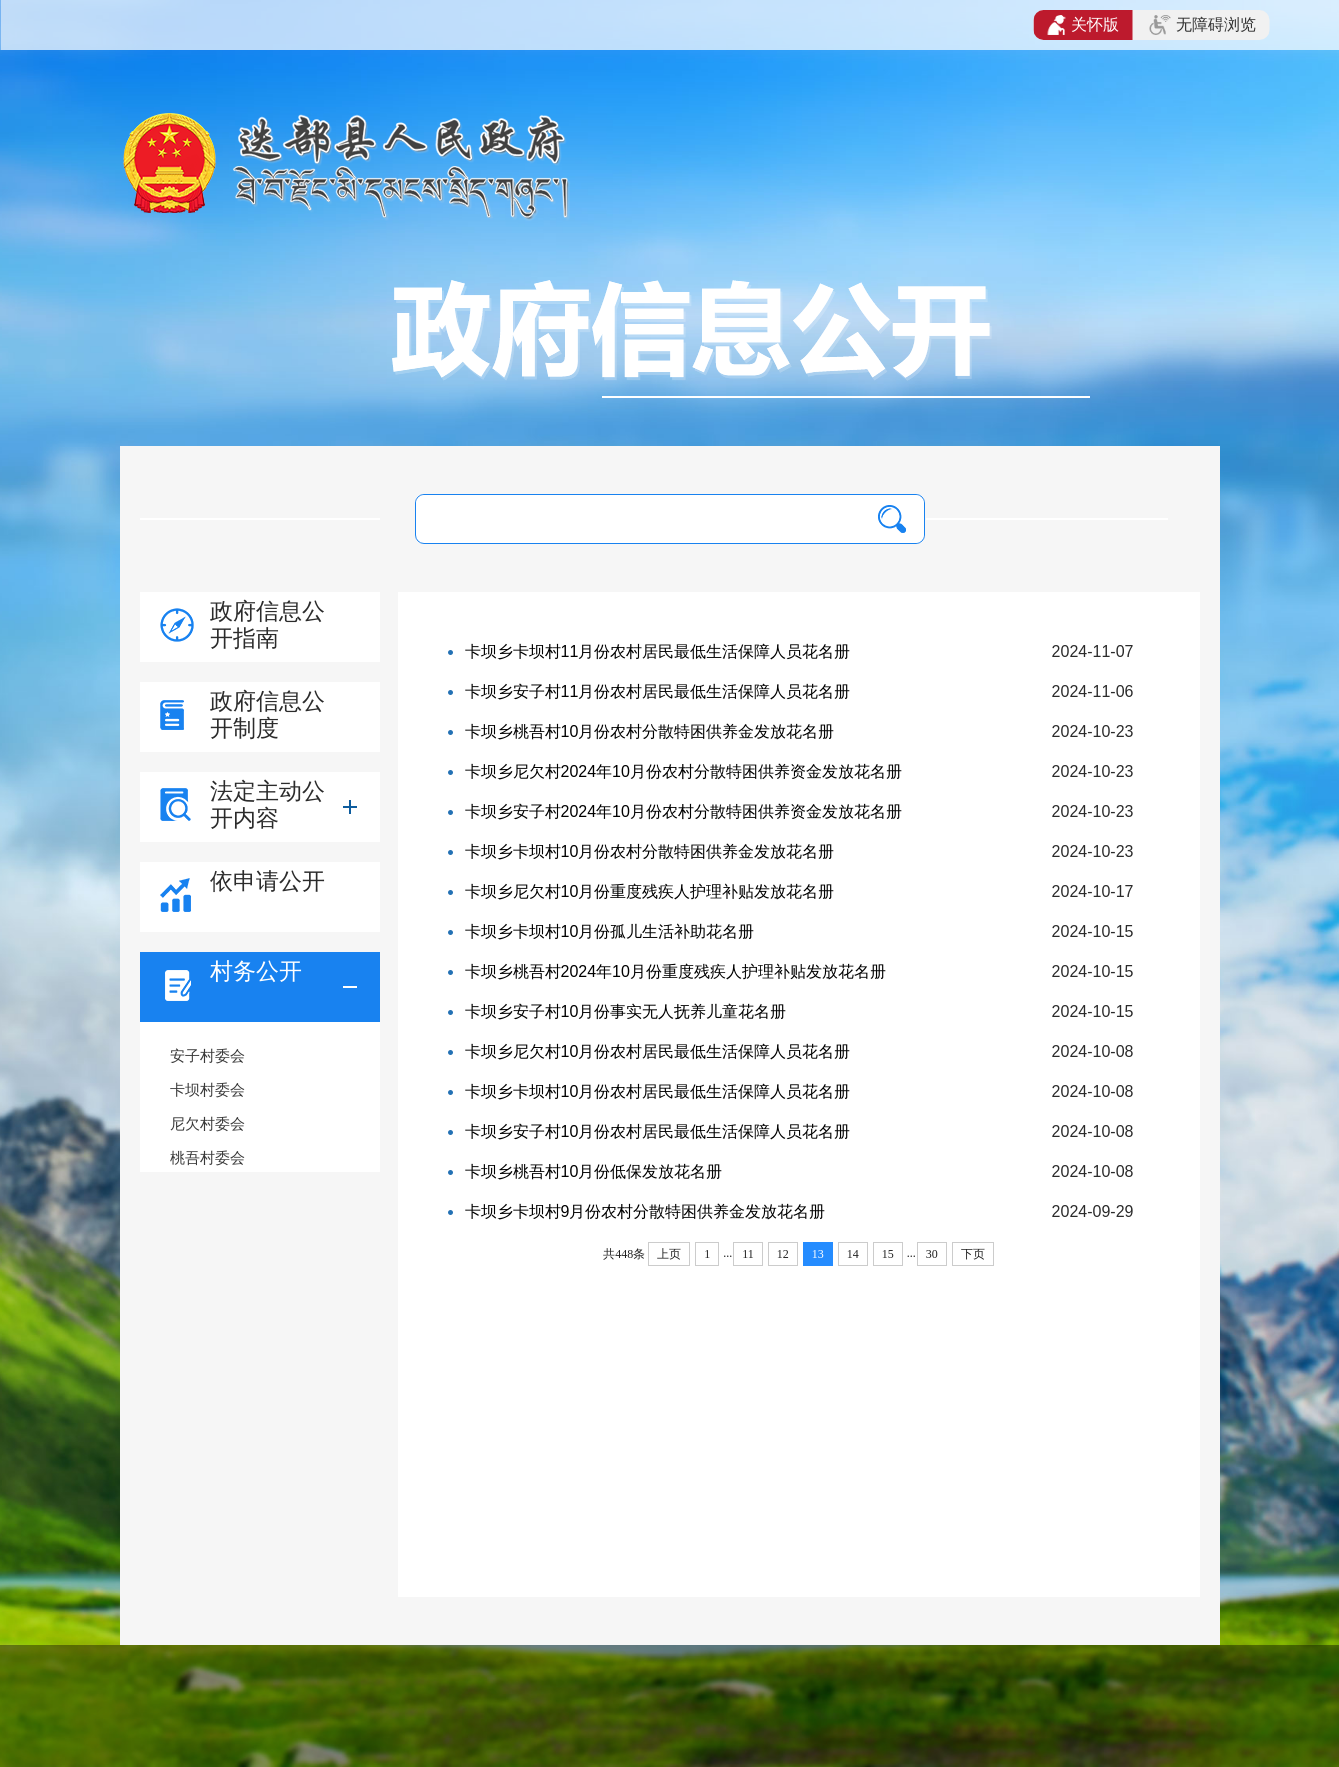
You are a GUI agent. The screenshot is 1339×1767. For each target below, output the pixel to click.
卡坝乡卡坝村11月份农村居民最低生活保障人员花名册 (658, 651)
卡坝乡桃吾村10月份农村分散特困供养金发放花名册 (650, 731)
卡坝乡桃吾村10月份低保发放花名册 (594, 1171)
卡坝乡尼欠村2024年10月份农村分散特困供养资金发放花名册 (683, 771)
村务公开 (256, 971)
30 (932, 1254)
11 (748, 1254)
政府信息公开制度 (267, 714)
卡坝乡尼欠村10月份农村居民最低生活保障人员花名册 (658, 1051)
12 (783, 1254)
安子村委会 (207, 1055)
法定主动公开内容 (267, 804)
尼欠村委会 (207, 1123)
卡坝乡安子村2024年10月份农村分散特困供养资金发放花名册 (683, 811)
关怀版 (1083, 25)
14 (853, 1254)
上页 (669, 1254)
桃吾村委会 (207, 1157)
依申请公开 (267, 881)
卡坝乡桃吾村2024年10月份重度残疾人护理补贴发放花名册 (675, 971)
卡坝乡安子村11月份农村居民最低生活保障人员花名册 (658, 691)
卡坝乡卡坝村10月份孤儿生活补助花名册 (610, 931)
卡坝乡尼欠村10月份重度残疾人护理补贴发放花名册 (650, 891)
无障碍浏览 (1202, 25)
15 (888, 1254)
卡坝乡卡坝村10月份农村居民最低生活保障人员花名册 (658, 1091)
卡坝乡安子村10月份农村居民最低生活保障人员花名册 (658, 1131)
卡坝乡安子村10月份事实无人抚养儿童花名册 (626, 1011)
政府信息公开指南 (267, 624)
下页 (973, 1254)
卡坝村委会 (207, 1089)
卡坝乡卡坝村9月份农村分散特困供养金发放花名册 (645, 1211)
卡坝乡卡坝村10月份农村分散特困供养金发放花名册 (650, 851)
